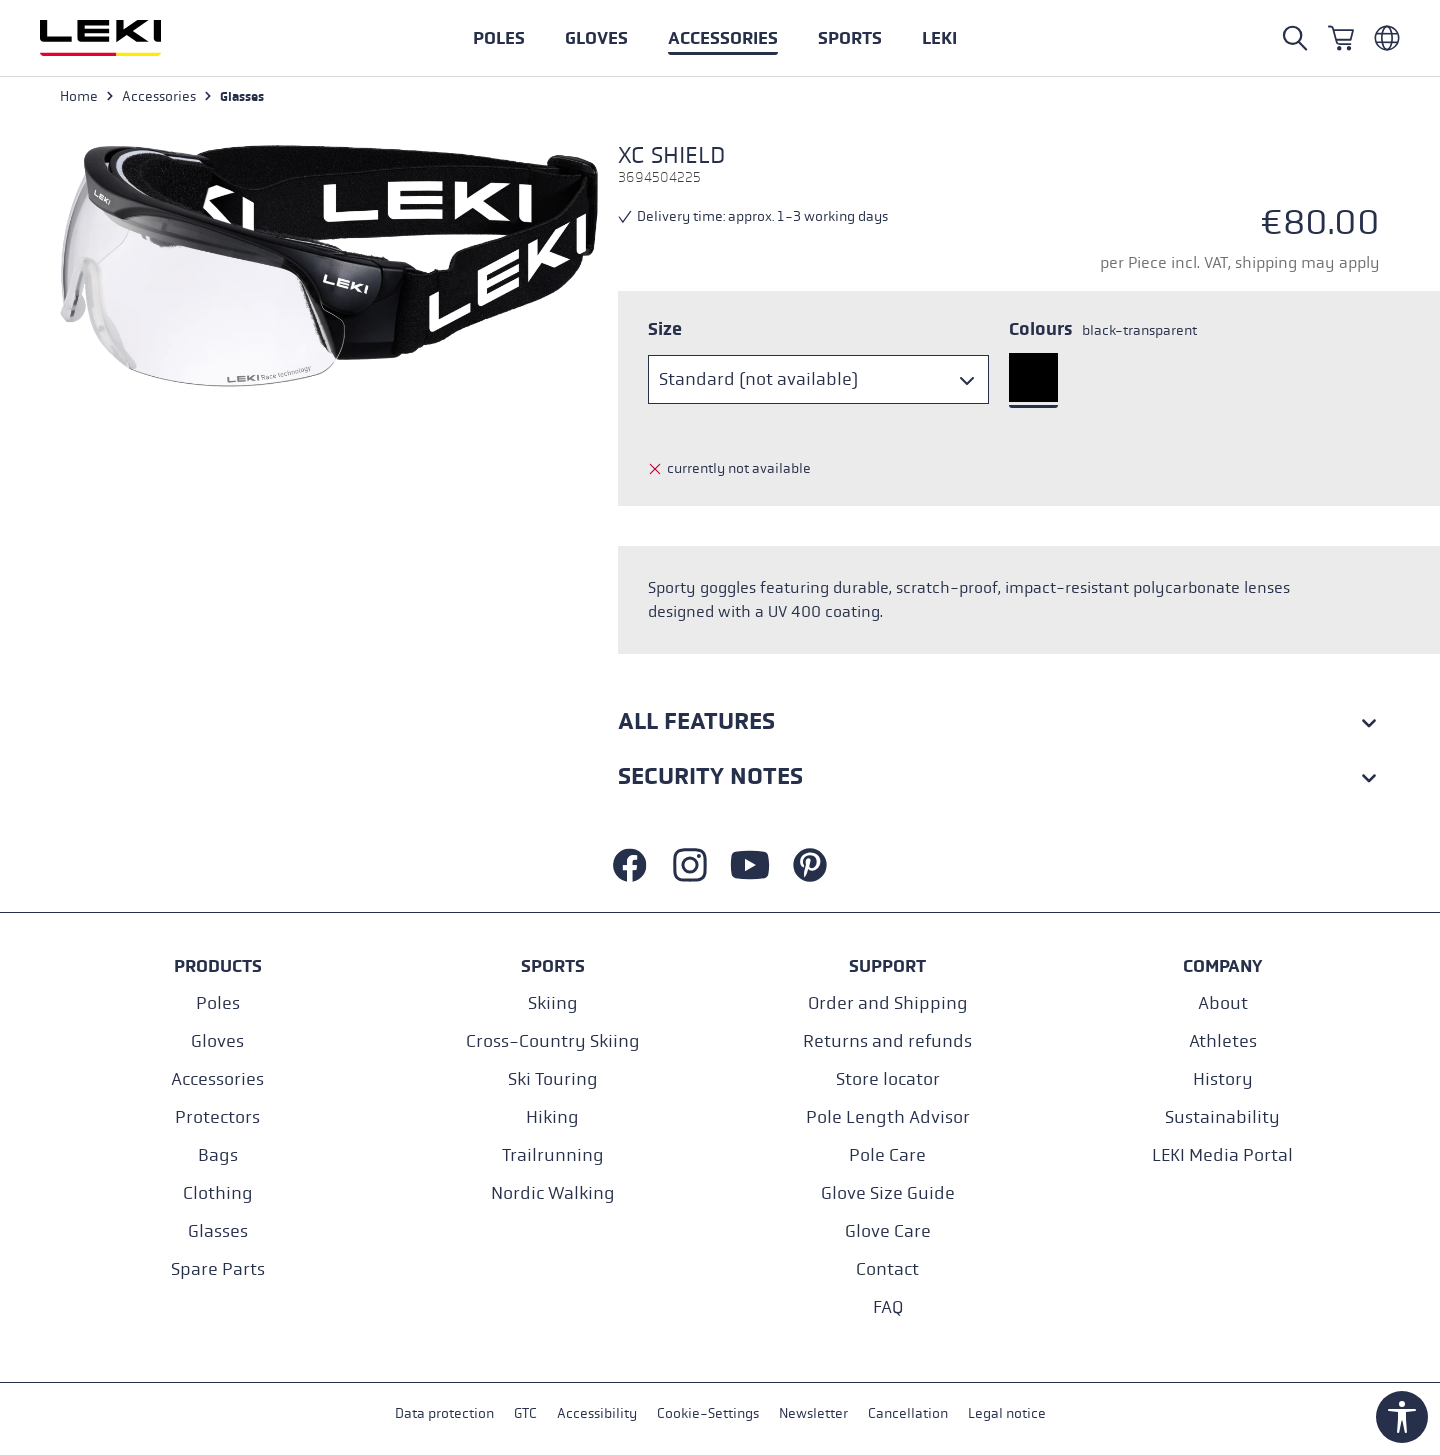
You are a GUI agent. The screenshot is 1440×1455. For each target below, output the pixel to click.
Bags (218, 1155)
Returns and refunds (887, 1041)
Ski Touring (553, 1079)
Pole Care (887, 1155)
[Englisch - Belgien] (1387, 38)
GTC (525, 1413)
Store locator (888, 1079)
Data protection (444, 1413)
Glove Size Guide (888, 1193)
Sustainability (1222, 1117)
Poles (218, 1003)
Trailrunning (553, 1155)
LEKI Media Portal (1222, 1155)
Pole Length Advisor (888, 1117)
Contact (887, 1269)
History (1223, 1079)
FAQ (888, 1307)
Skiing (553, 1003)
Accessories (217, 1079)
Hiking (552, 1117)
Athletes (1223, 1041)
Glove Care (888, 1231)
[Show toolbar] (1402, 1417)
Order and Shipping (888, 1003)
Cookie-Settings (708, 1413)
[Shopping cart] (1341, 38)
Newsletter (813, 1413)
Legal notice (1007, 1413)
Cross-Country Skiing (553, 1041)
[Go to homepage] (122, 38)
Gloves (217, 1041)
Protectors (217, 1117)
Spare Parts (218, 1269)
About (1223, 1003)
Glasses (218, 1231)
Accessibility (597, 1413)
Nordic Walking (553, 1193)
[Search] (1295, 38)
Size (665, 329)
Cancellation (908, 1413)
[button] (850, 38)
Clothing (218, 1193)
